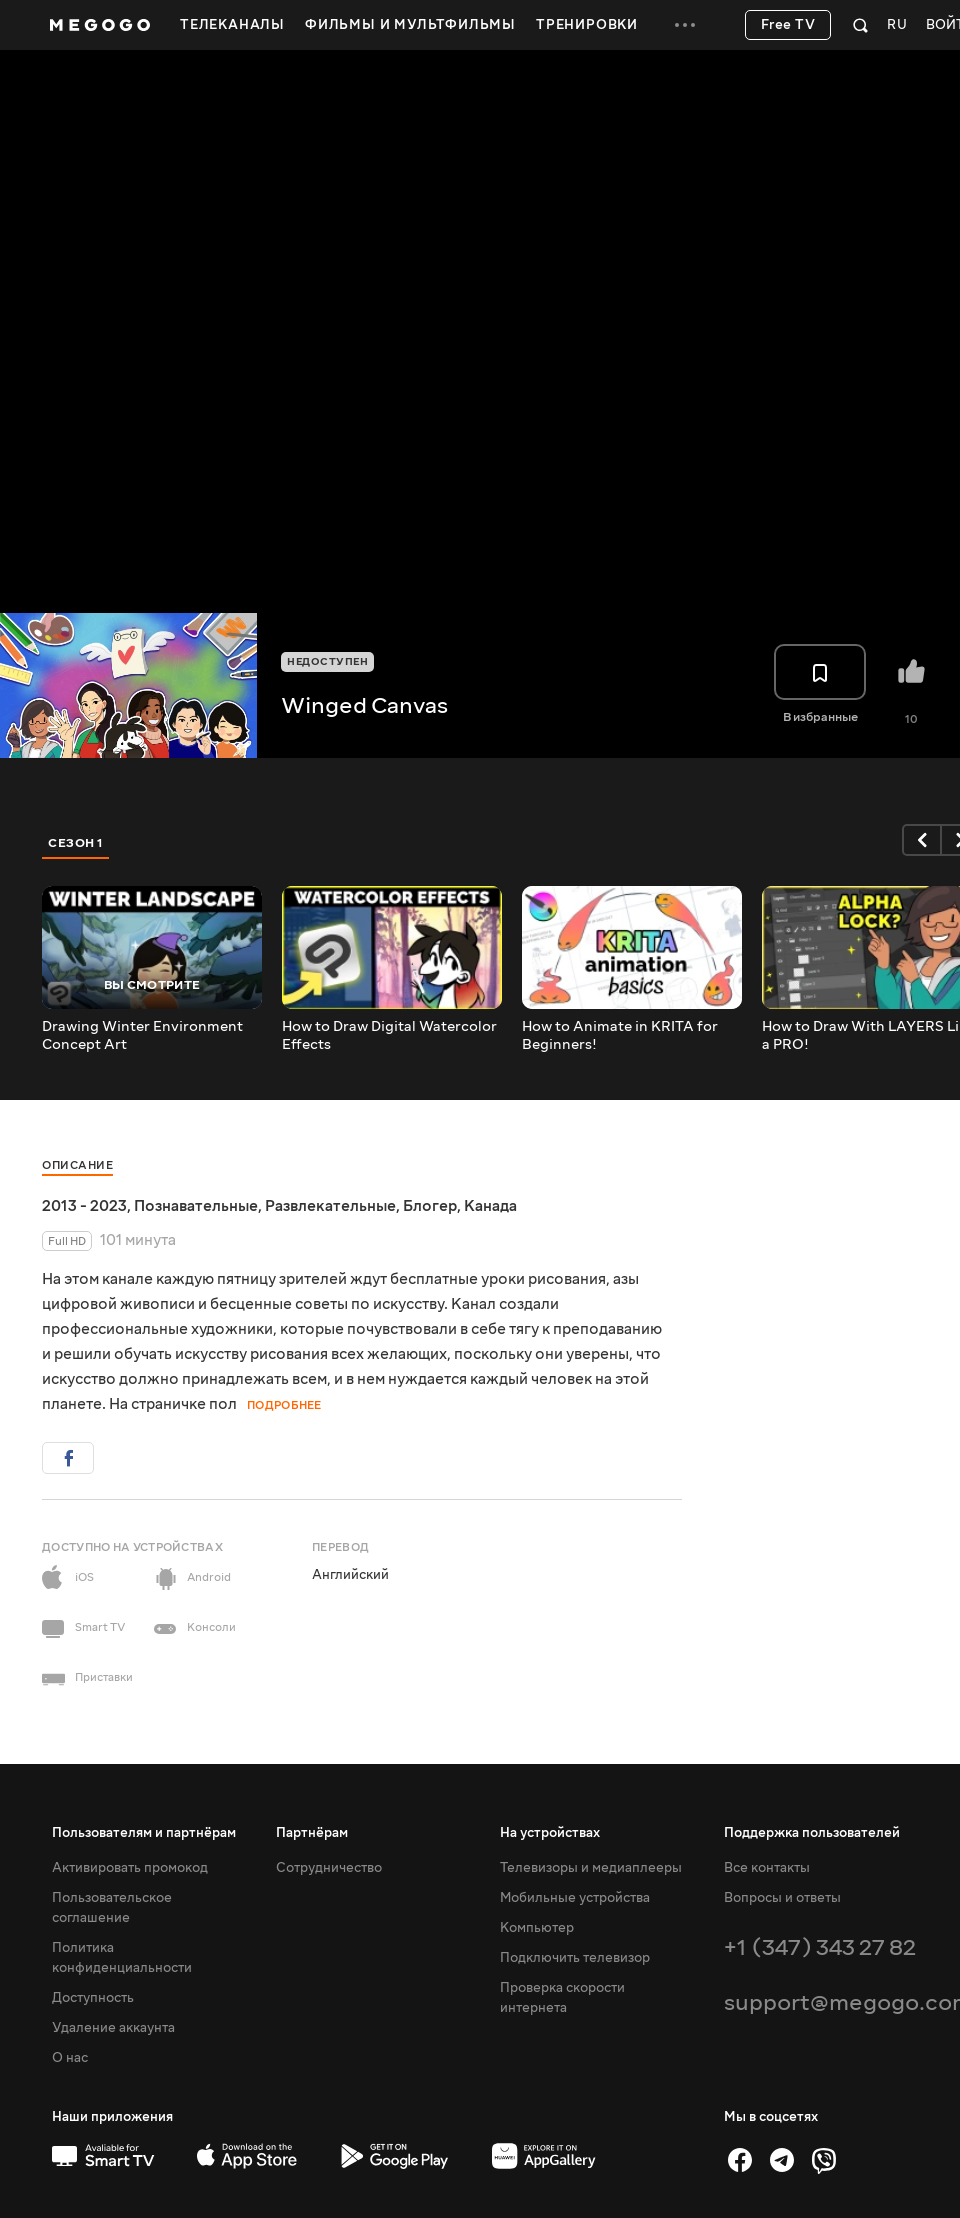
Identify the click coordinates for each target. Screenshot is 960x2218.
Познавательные (196, 1206)
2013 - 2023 (84, 1206)
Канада (490, 1206)
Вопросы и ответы (782, 1898)
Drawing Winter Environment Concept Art (142, 1036)
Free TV (788, 25)
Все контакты (767, 1868)
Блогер (430, 1206)
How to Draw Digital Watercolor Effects (389, 1036)
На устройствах (550, 1833)
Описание (77, 1165)
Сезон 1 (76, 843)
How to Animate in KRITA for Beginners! (620, 1036)
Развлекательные (330, 1206)
